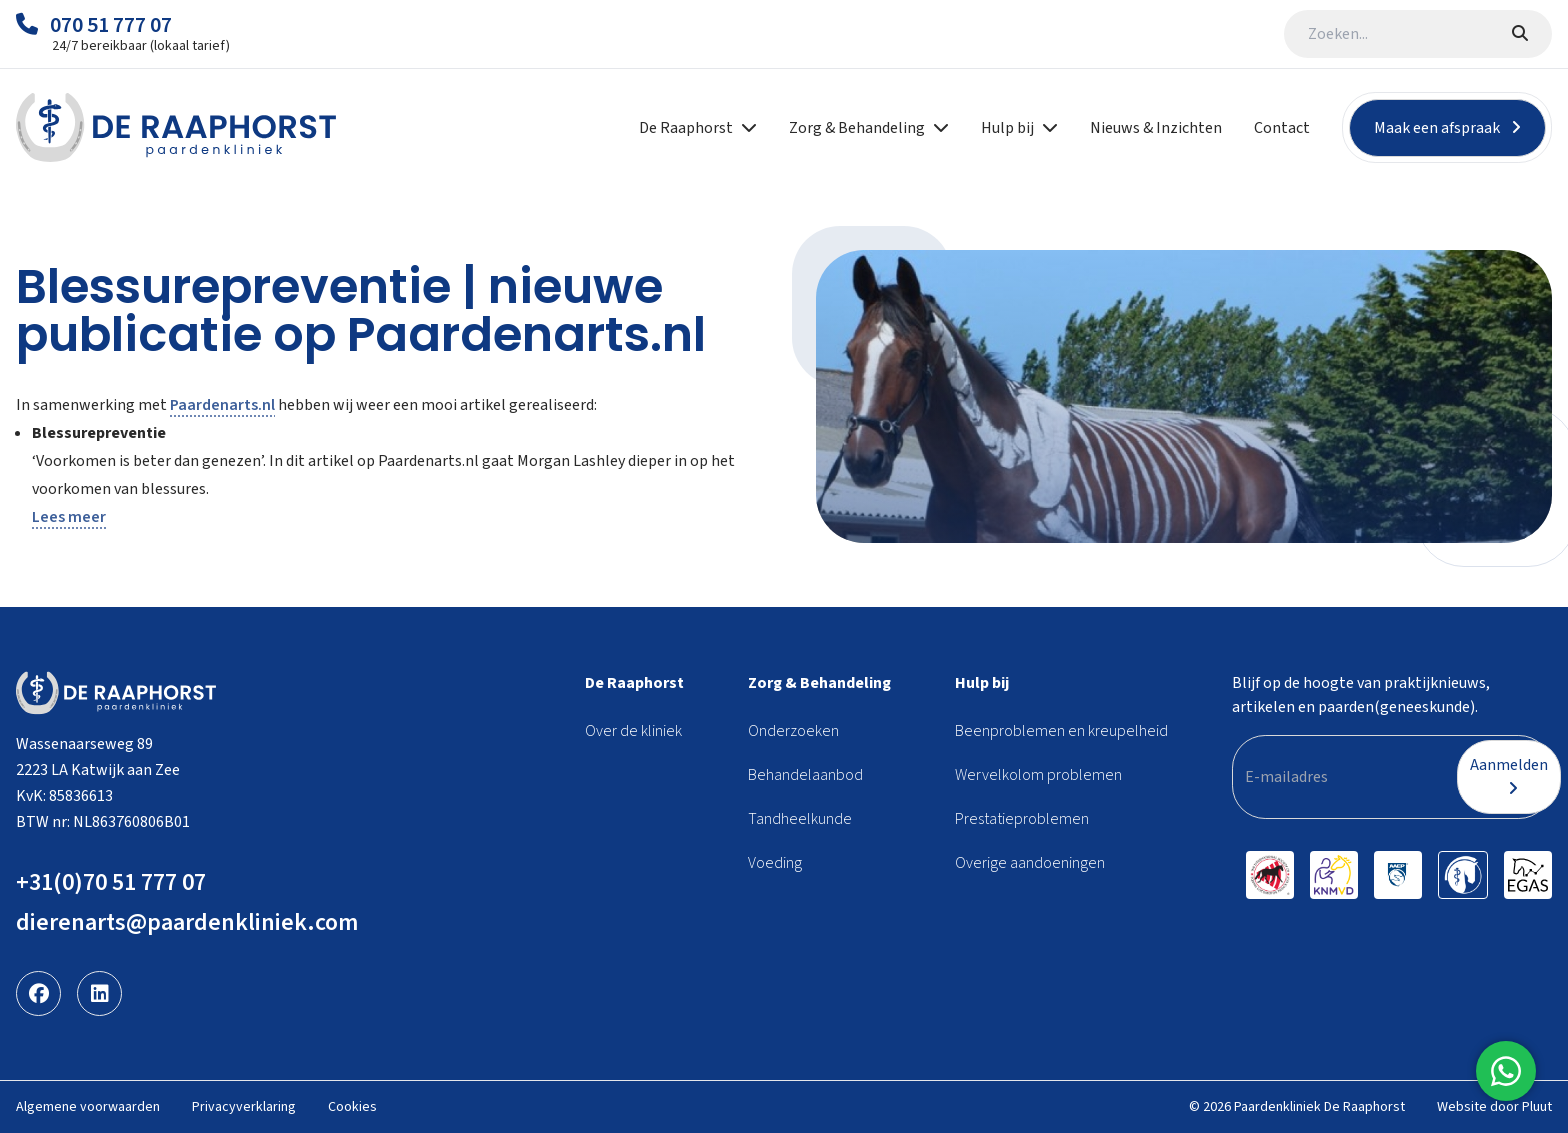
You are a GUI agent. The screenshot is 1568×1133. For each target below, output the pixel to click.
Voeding (775, 863)
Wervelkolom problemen (1038, 775)
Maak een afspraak (1447, 128)
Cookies (352, 1107)
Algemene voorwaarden (88, 1107)
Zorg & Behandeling (819, 683)
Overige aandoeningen (1030, 863)
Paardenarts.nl (222, 405)
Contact (1282, 128)
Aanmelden (1509, 775)
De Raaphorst (634, 683)
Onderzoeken (793, 731)
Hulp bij (982, 683)
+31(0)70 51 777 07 (111, 882)
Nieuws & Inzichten (1156, 128)
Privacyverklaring (244, 1107)
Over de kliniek (633, 731)
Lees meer (69, 517)
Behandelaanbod (805, 775)
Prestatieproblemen (1022, 819)
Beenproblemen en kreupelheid (1061, 731)
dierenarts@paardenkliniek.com (187, 922)
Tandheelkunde (800, 819)
